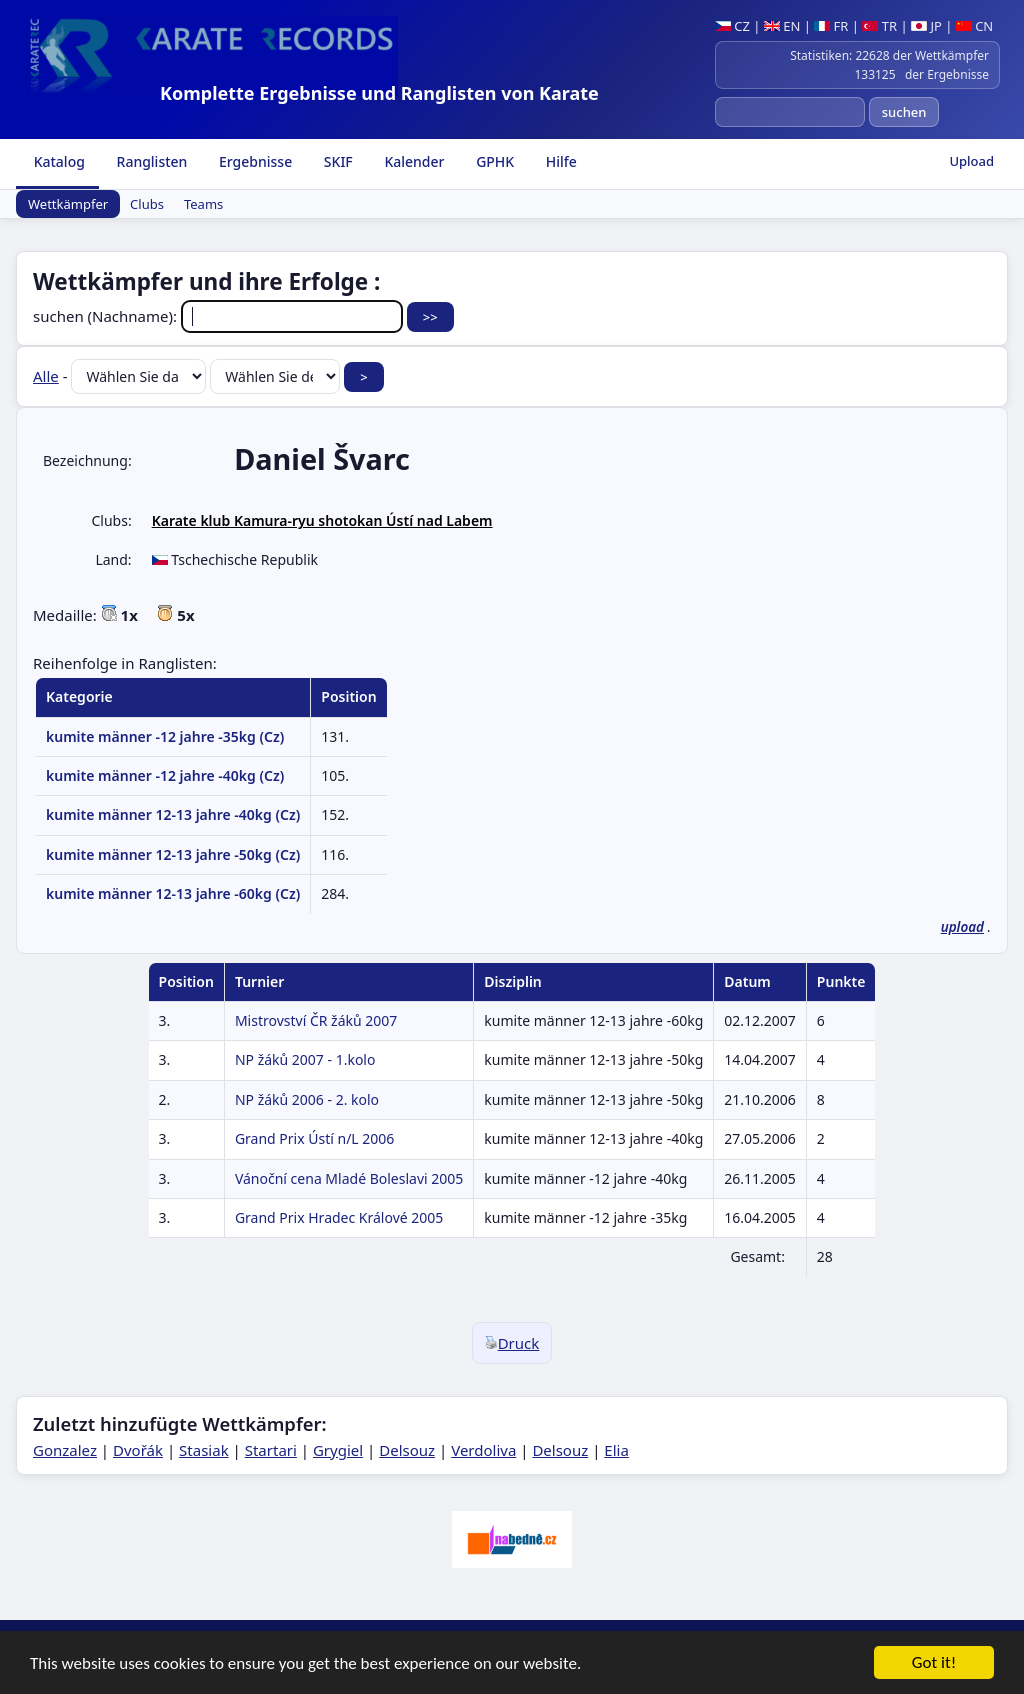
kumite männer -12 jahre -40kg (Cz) (165, 775)
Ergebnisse (253, 161)
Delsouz (407, 1450)
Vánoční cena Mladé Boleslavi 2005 (349, 1178)
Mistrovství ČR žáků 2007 (316, 1020)
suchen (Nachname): (220, 316)
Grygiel (338, 1450)
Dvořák (138, 1450)
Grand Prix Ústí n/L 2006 (314, 1138)
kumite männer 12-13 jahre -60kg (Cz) (173, 893)
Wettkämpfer (68, 204)
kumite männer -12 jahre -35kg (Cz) (165, 736)
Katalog (57, 161)
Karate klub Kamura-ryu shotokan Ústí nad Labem (322, 520)
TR (879, 26)
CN (974, 26)
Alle (46, 376)
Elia (616, 1450)
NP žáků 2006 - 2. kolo (307, 1099)
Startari (271, 1450)
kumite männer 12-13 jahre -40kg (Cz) (173, 814)
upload (962, 927)
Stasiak (204, 1450)
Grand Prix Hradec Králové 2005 (339, 1217)
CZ (732, 26)
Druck (512, 1343)
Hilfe (559, 161)
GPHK (494, 161)
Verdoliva (483, 1450)
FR (831, 26)
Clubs (147, 204)
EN (782, 26)
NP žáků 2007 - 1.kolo (305, 1059)
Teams (203, 204)
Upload (971, 161)
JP (926, 26)
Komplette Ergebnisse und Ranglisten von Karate (379, 93)
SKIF (336, 161)
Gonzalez (65, 1450)
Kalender (413, 161)
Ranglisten (150, 161)
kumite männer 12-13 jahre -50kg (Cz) (173, 854)
